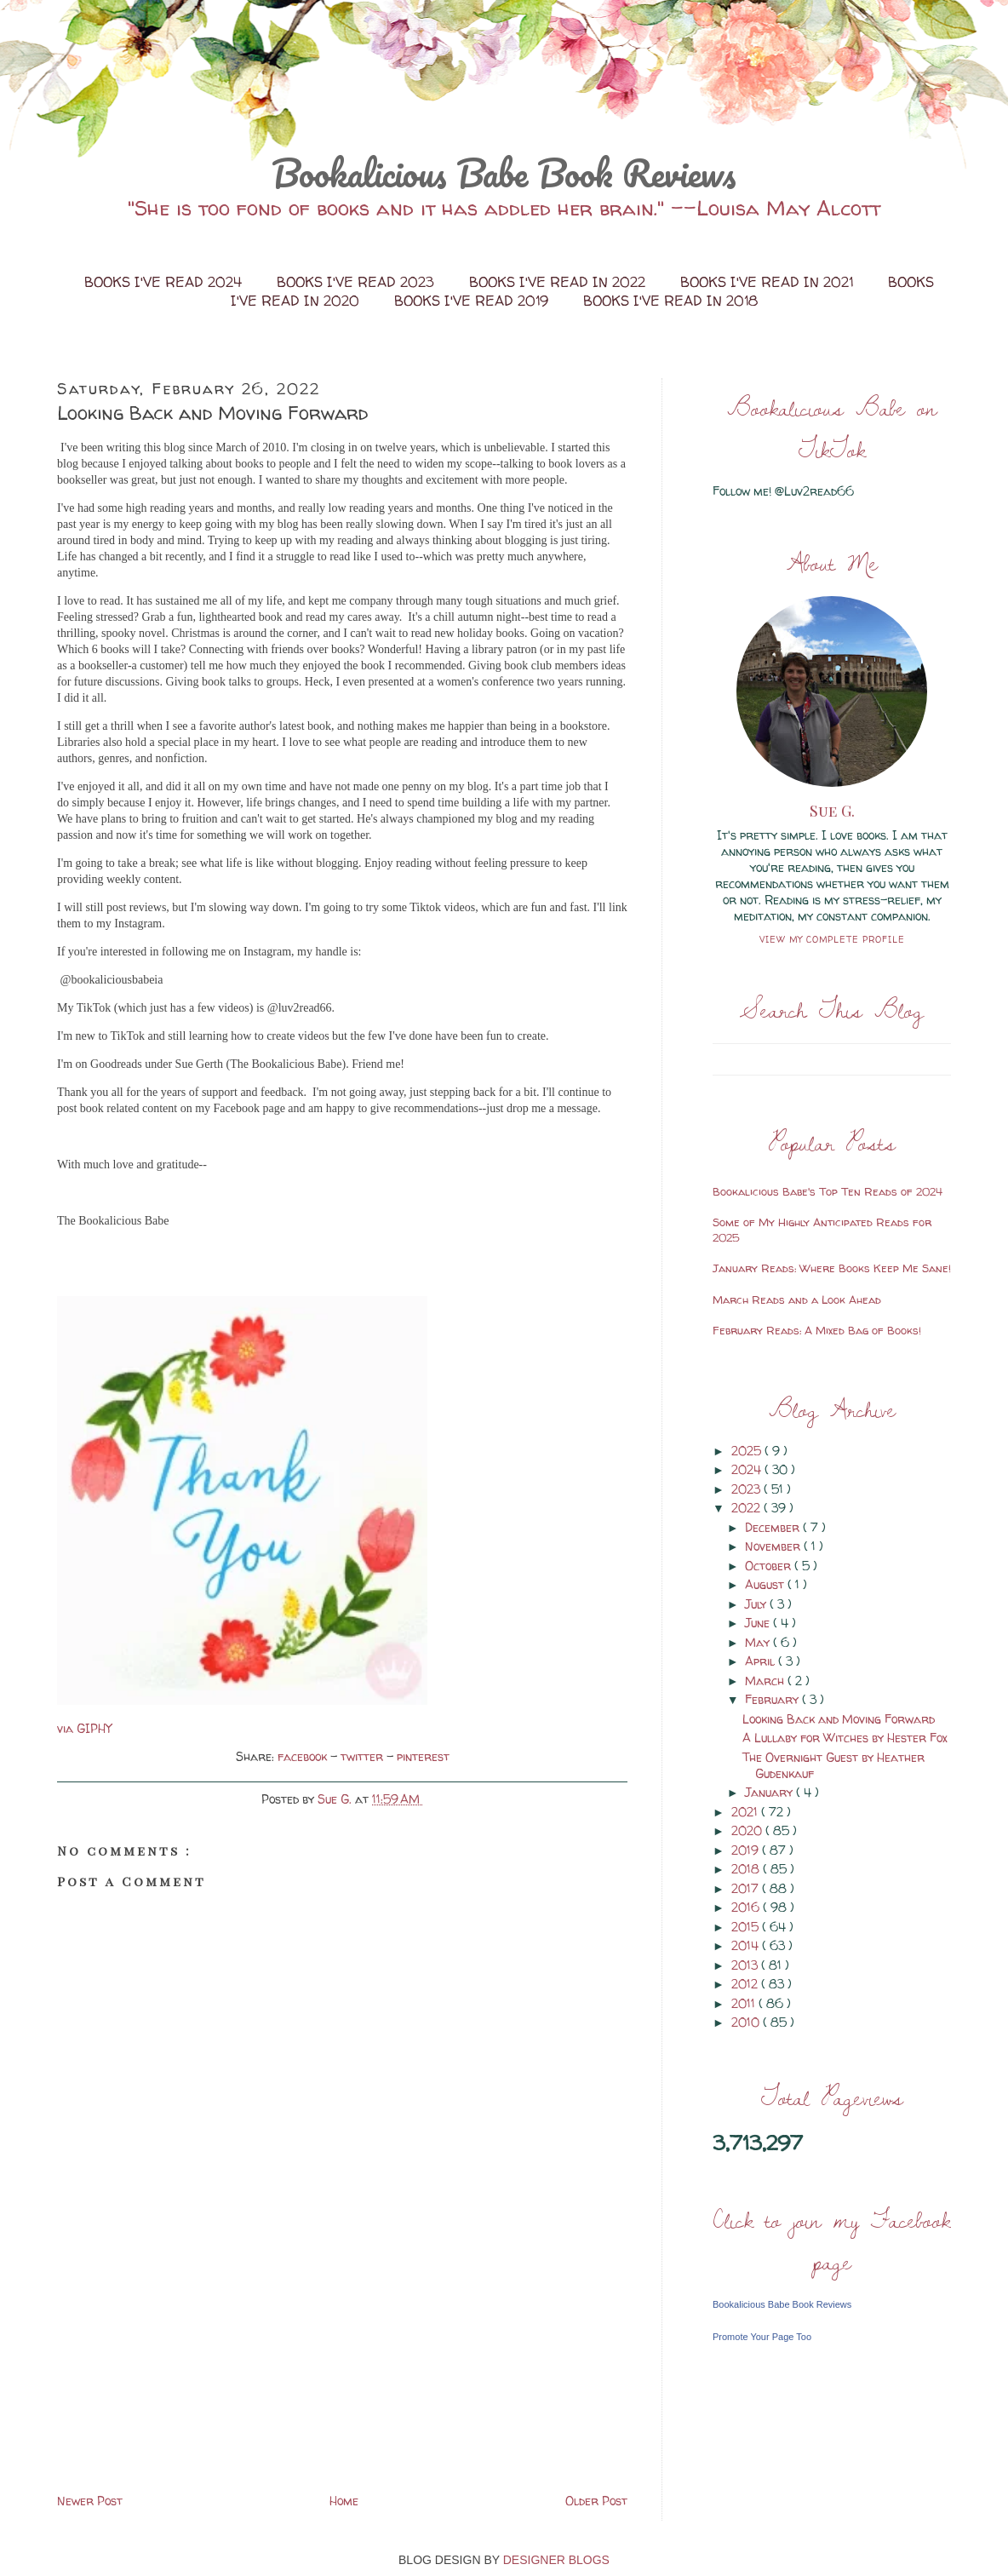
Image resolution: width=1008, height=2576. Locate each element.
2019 (746, 1850)
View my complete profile (832, 939)
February (773, 1699)
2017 (746, 1888)
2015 (746, 1927)
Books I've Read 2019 (473, 300)
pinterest (423, 1756)
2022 (747, 1508)
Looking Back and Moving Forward (838, 1719)
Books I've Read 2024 (165, 282)
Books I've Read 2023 (357, 282)
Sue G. (832, 810)
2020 (748, 1830)
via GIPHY (84, 1728)
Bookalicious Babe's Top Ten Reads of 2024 (827, 1191)
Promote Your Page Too (762, 2337)
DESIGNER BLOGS (556, 2560)
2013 (746, 1965)
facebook (304, 1756)
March (766, 1680)
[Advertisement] (184, 2370)
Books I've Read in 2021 (768, 282)
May (759, 1642)
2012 (746, 1984)
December (774, 1527)
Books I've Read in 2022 (559, 282)
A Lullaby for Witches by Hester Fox (845, 1738)
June (759, 1623)
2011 (745, 2003)
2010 (747, 2022)
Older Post (596, 2501)
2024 (748, 1469)
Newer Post (90, 2501)
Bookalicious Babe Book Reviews (504, 173)
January (770, 1792)
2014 (746, 1945)
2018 (747, 1869)
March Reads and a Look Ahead (797, 1299)
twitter (364, 1756)
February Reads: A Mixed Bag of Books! (817, 1330)
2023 (747, 1489)
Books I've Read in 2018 (670, 300)
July (757, 1604)
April (761, 1661)
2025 (748, 1451)
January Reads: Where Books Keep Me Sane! (832, 1268)
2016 (747, 1907)
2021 (746, 1812)
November (774, 1546)
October (769, 1566)
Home (343, 2501)
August (766, 1584)
